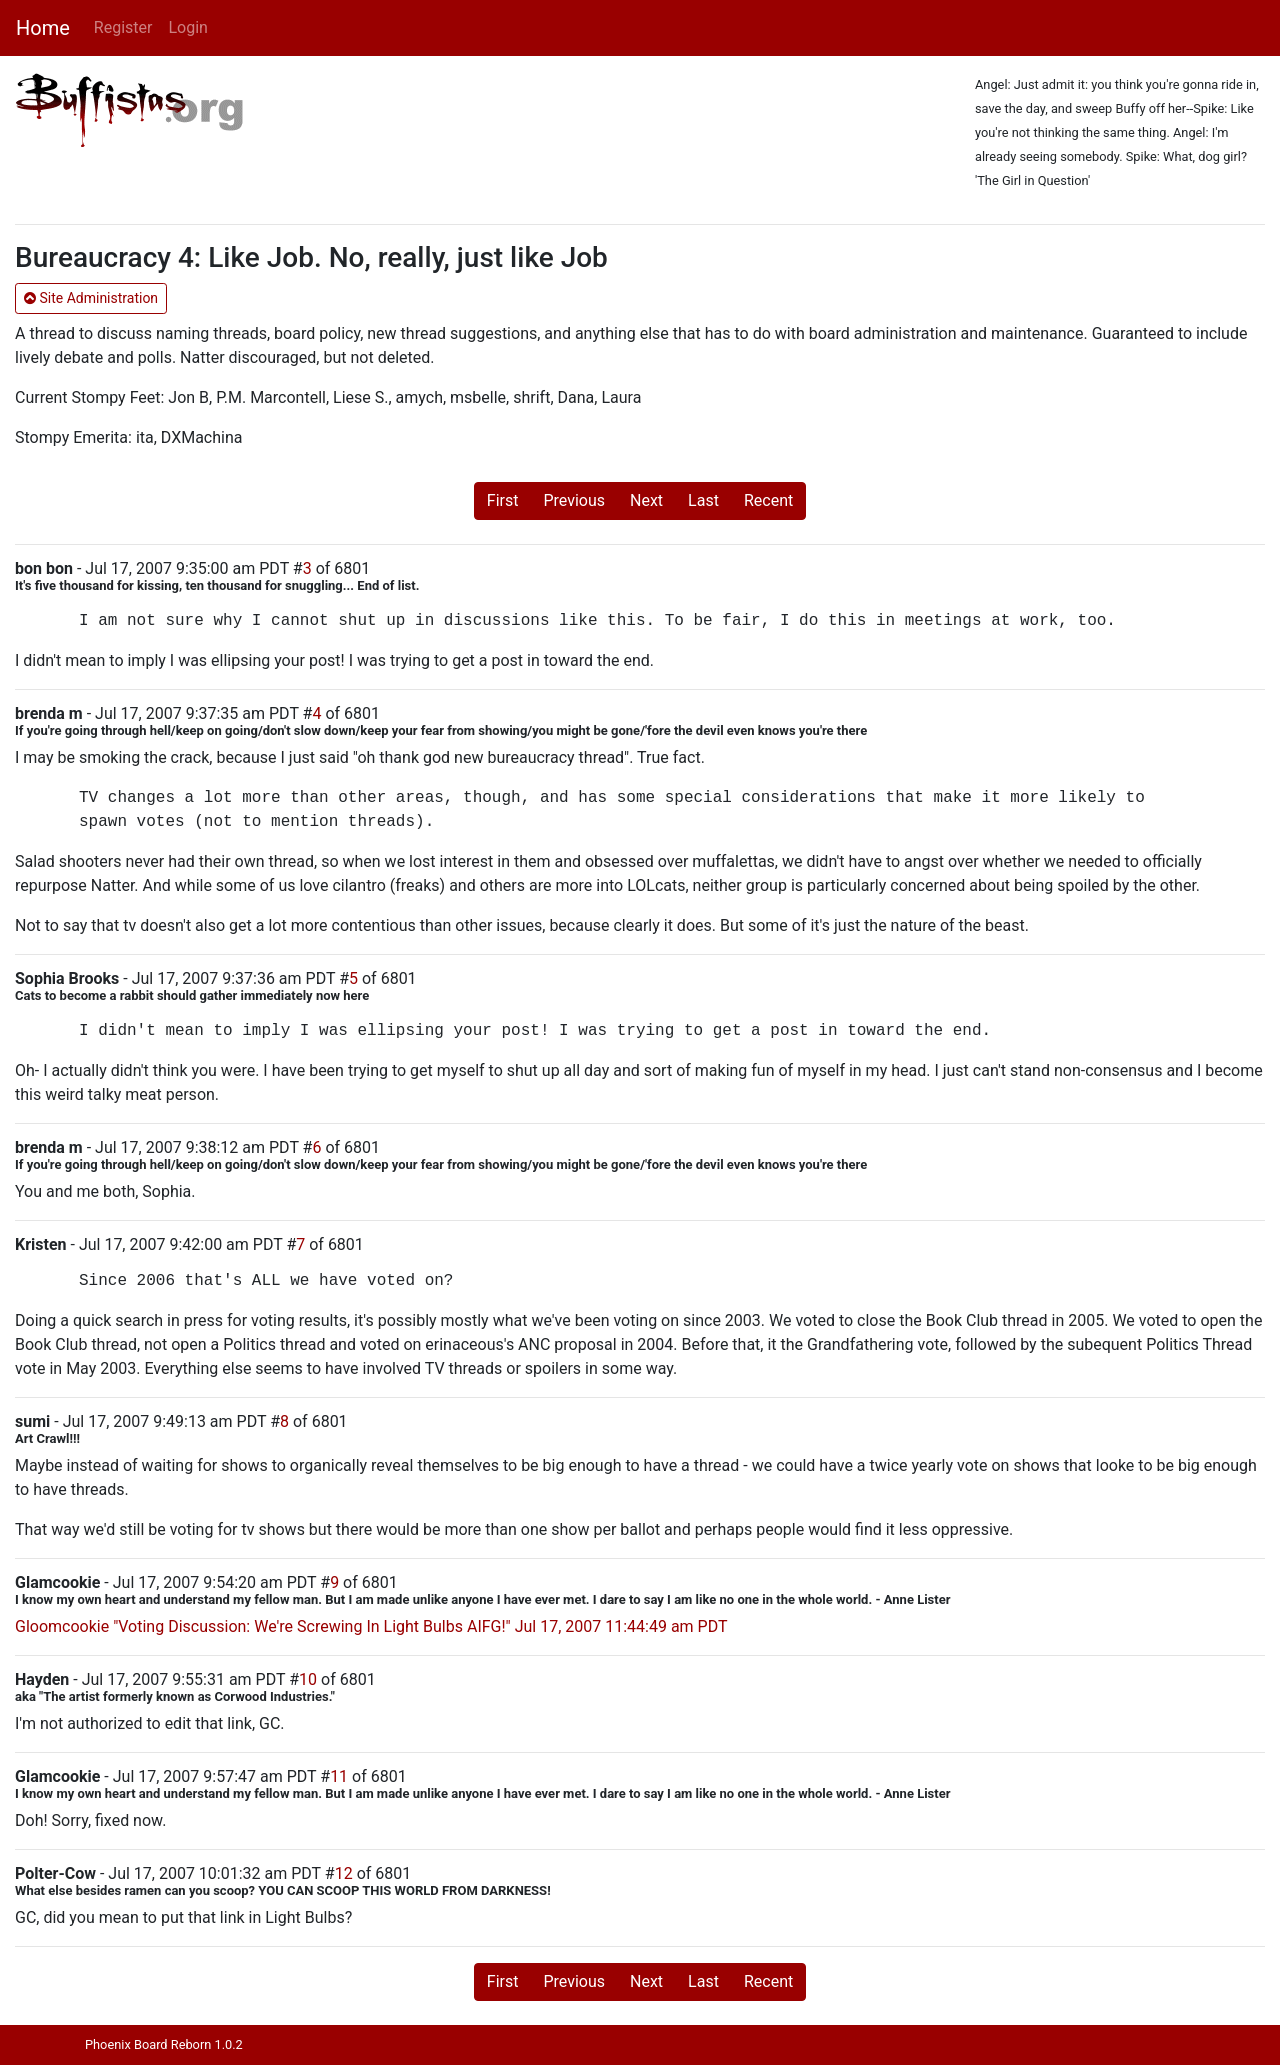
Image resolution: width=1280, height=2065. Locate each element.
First (503, 500)
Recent (768, 500)
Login (187, 27)
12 (344, 1873)
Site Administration (91, 298)
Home (43, 28)
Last (703, 500)
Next (646, 500)
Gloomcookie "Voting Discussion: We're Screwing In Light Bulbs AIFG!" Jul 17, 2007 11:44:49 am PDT (371, 1626)
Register (123, 27)
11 (339, 1776)
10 (308, 1679)
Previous (574, 500)
